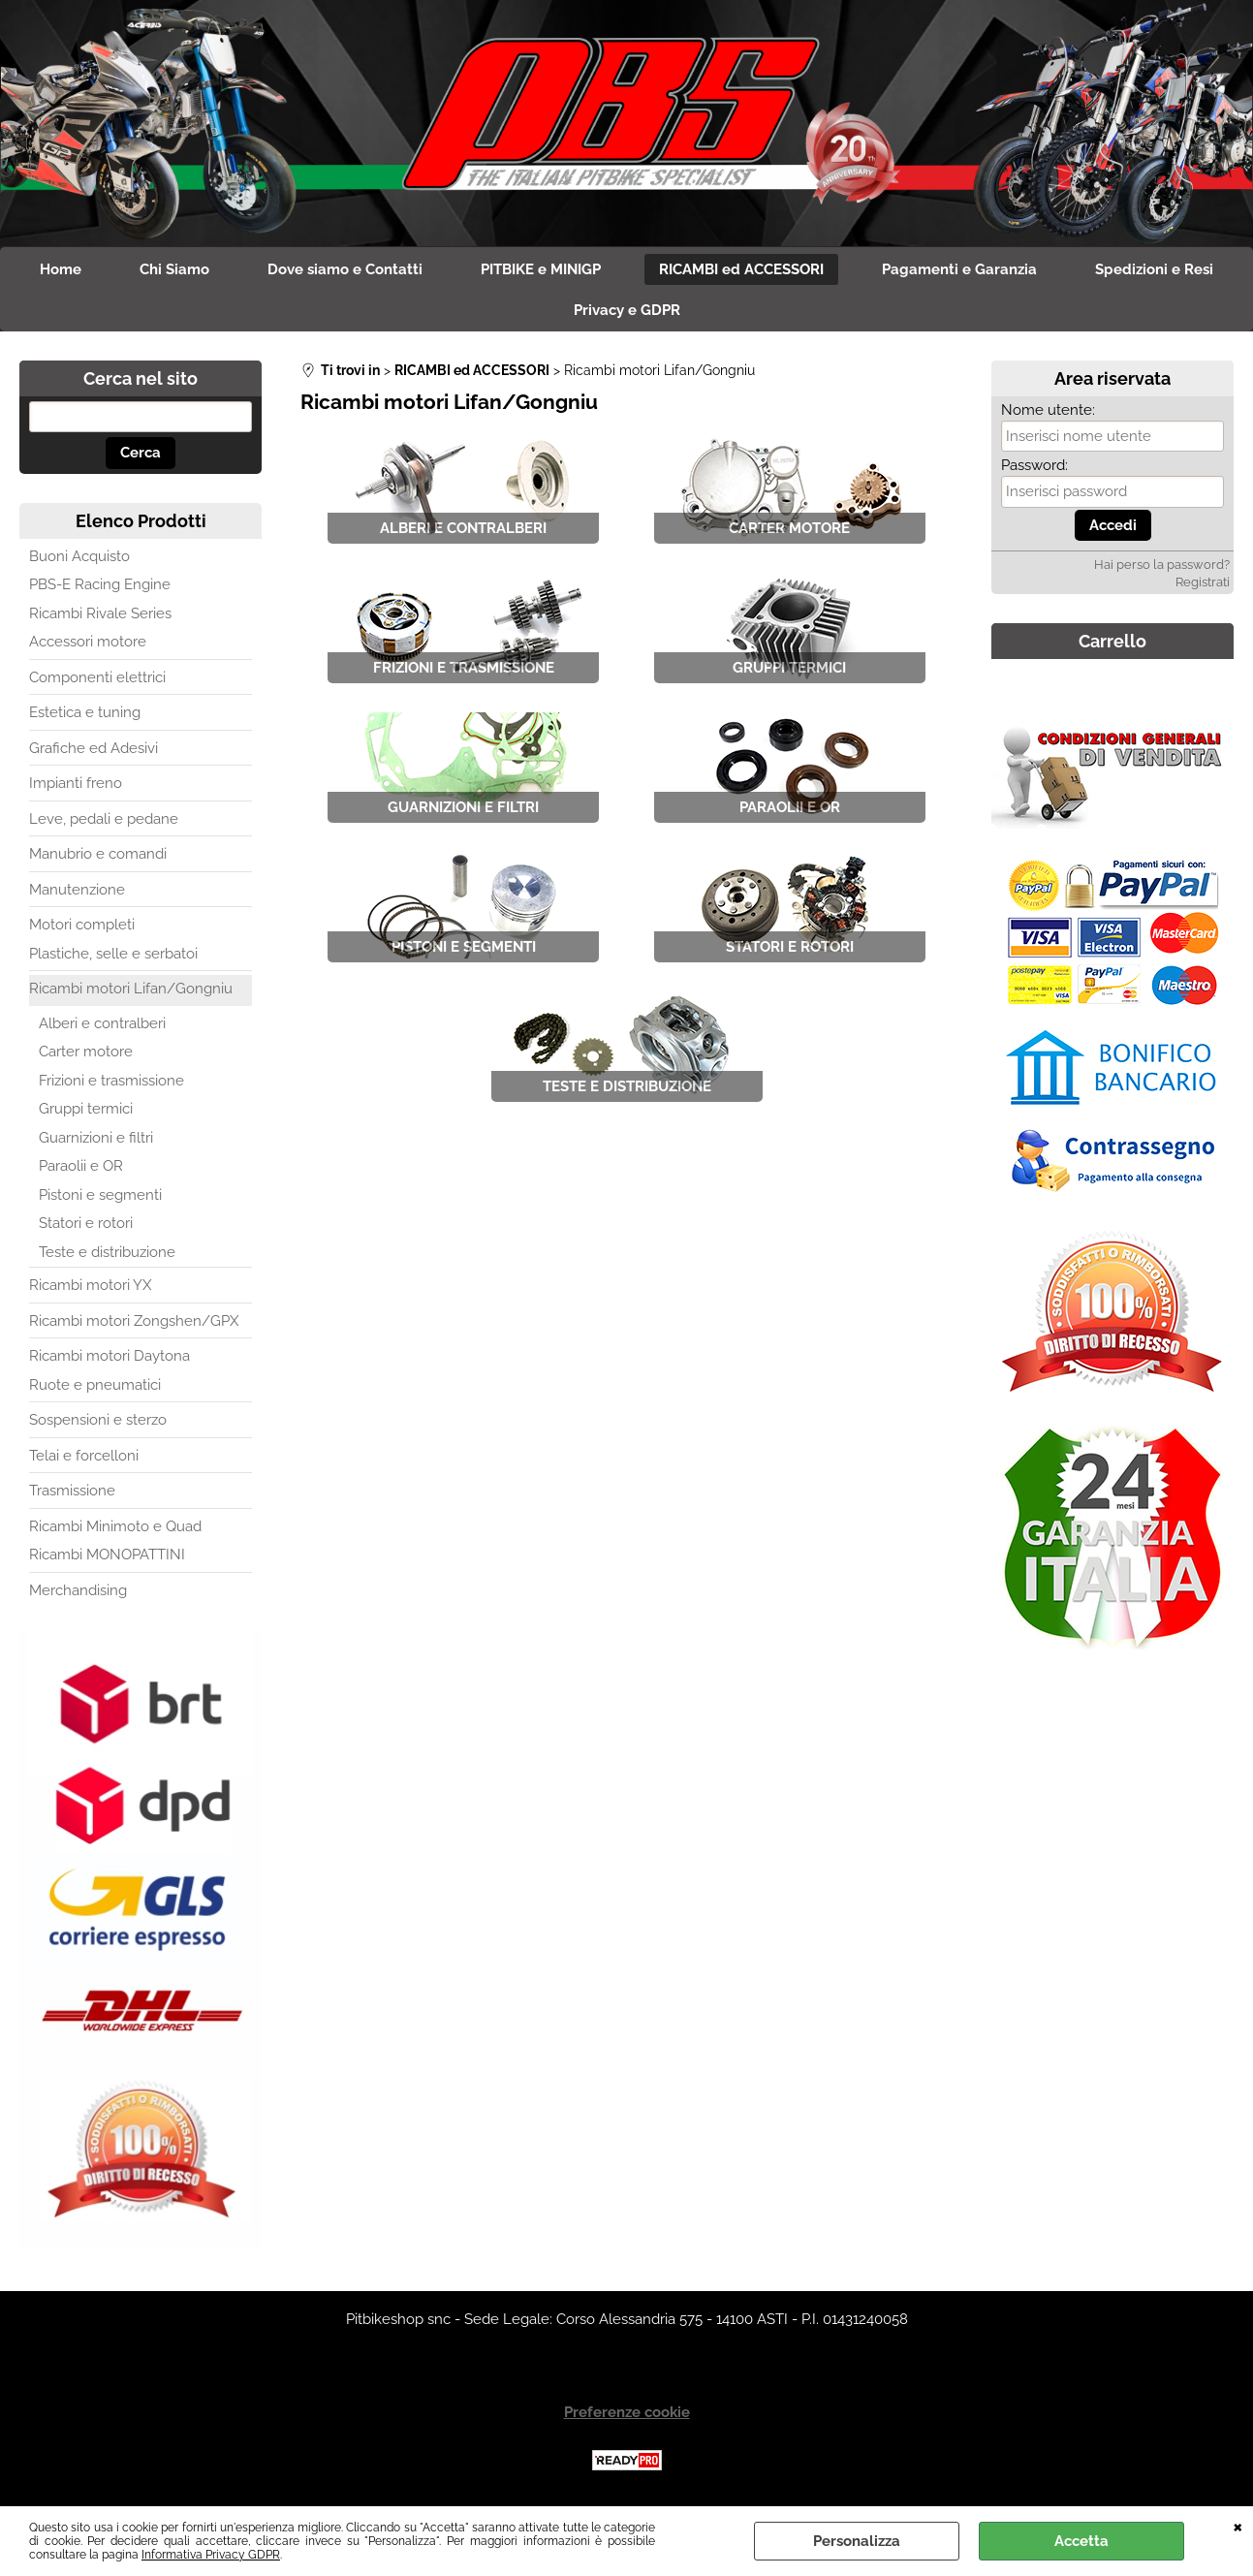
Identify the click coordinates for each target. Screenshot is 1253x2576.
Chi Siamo (174, 269)
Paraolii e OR (81, 1166)
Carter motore (86, 1051)
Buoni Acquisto (79, 556)
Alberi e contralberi (102, 1023)
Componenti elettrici (97, 677)
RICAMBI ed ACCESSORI (741, 269)
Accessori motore (87, 641)
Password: (1034, 465)
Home (60, 269)
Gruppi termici (86, 1108)
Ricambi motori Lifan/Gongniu (131, 988)
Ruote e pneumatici (95, 1385)
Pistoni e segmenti (100, 1195)
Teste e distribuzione (107, 1252)
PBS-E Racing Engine (100, 584)
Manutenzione (77, 889)
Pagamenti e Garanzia (959, 269)
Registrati (1202, 582)
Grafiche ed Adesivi (93, 748)
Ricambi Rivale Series (100, 613)
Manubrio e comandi (98, 854)
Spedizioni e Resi (1154, 269)
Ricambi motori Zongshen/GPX (133, 1321)
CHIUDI (1238, 2525)
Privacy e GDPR (627, 310)
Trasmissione (72, 1490)
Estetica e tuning (85, 712)
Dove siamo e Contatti (345, 269)
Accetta (1081, 2541)
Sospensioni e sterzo (98, 1420)
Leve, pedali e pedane (103, 819)
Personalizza (856, 2541)
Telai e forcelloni (84, 1455)
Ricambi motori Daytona (109, 1356)
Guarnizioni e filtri (96, 1138)
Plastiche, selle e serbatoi (113, 953)
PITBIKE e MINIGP (541, 269)
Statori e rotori (86, 1223)
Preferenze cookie (627, 2412)
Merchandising (78, 1590)
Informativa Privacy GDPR (210, 2554)
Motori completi (82, 924)
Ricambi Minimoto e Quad (115, 1526)
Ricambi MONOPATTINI (107, 1554)
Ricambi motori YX (90, 1285)
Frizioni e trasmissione (111, 1080)
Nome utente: (1048, 410)
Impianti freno (75, 783)
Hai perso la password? (1162, 564)
